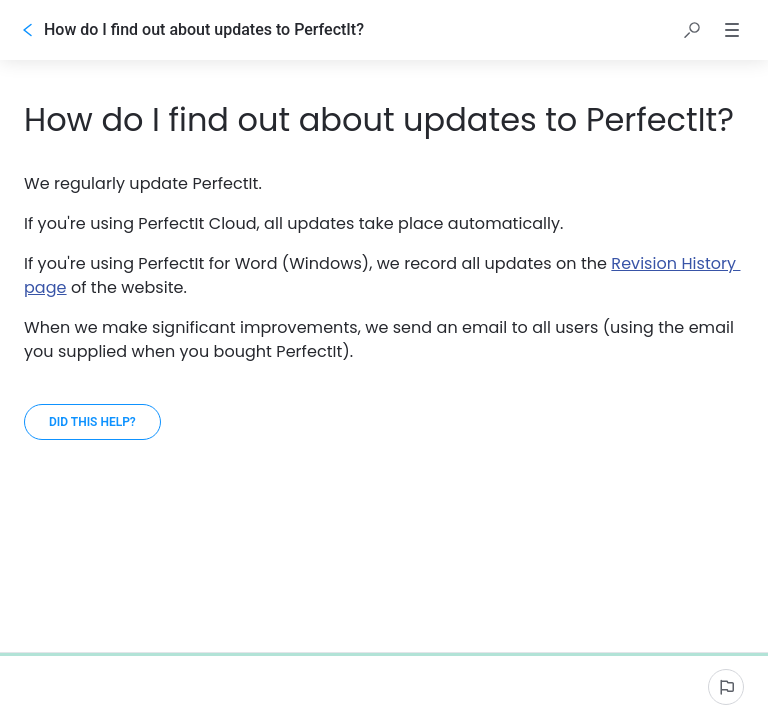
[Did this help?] (92, 422)
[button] (692, 30)
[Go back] (28, 30)
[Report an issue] (726, 687)
